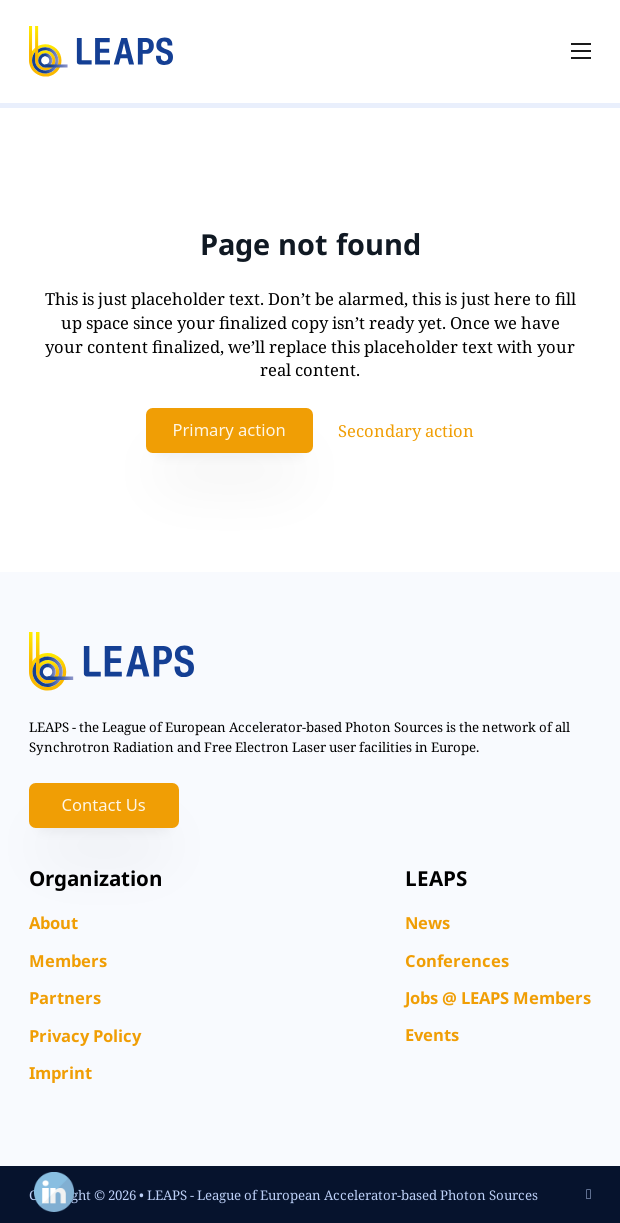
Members (68, 960)
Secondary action (406, 430)
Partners (65, 997)
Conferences (457, 960)
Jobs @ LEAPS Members (498, 997)
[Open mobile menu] (581, 51)
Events (432, 1034)
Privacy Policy (85, 1035)
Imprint (60, 1072)
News (427, 922)
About (53, 922)
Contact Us (103, 804)
